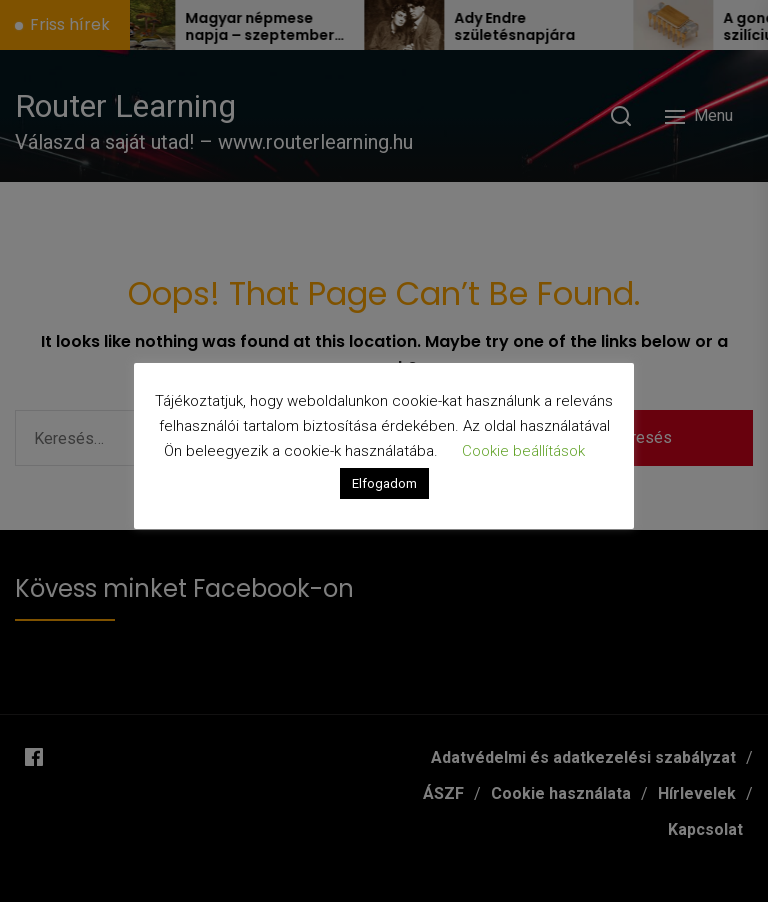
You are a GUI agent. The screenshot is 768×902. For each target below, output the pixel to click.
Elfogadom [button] (384, 483)
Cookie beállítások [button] (523, 451)
